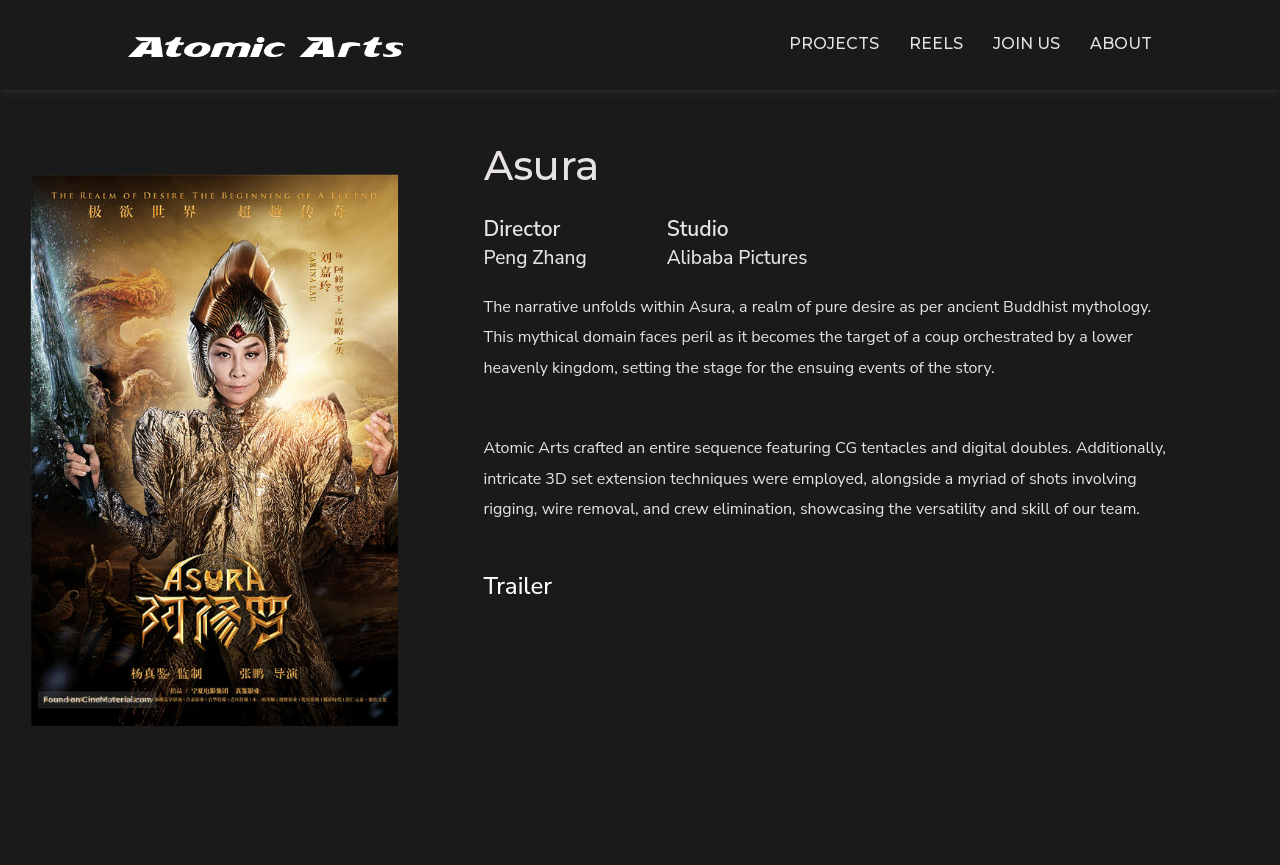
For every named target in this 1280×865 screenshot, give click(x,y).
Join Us (1026, 43)
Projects (834, 43)
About (1121, 43)
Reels (936, 43)
